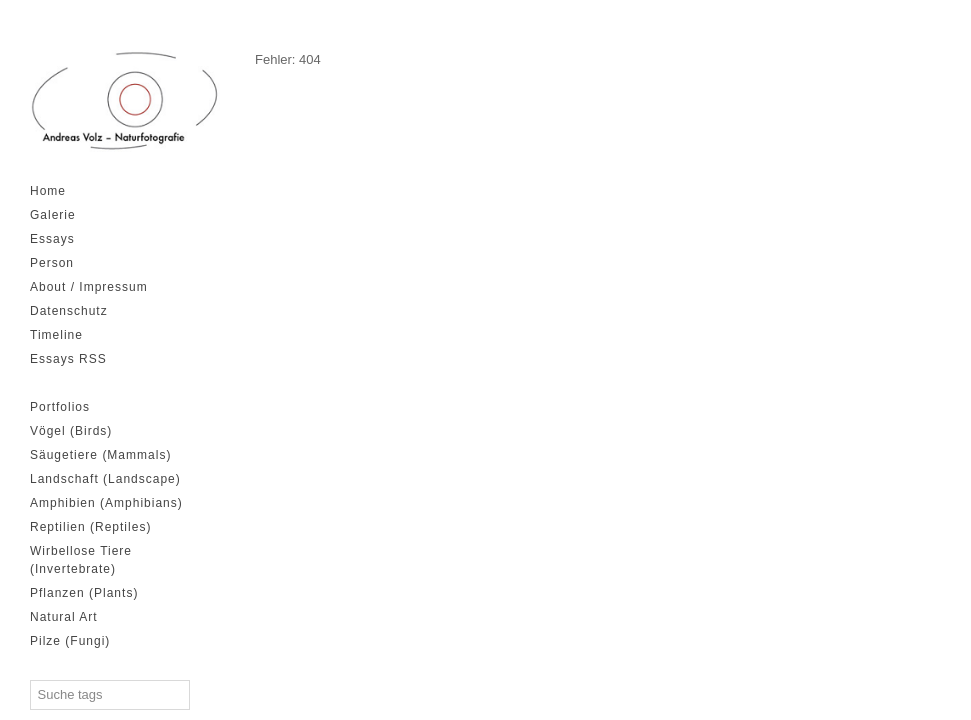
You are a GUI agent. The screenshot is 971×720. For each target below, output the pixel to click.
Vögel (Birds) (71, 431)
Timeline (56, 335)
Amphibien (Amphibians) (106, 503)
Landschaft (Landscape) (105, 479)
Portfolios (60, 407)
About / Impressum (89, 287)
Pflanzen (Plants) (84, 593)
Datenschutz (69, 311)
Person (52, 263)
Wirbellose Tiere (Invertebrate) (81, 560)
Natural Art (64, 617)
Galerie (53, 215)
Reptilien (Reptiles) (90, 527)
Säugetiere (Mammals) (100, 455)
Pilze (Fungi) (70, 641)
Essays (52, 239)
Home (48, 191)
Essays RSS (68, 359)
